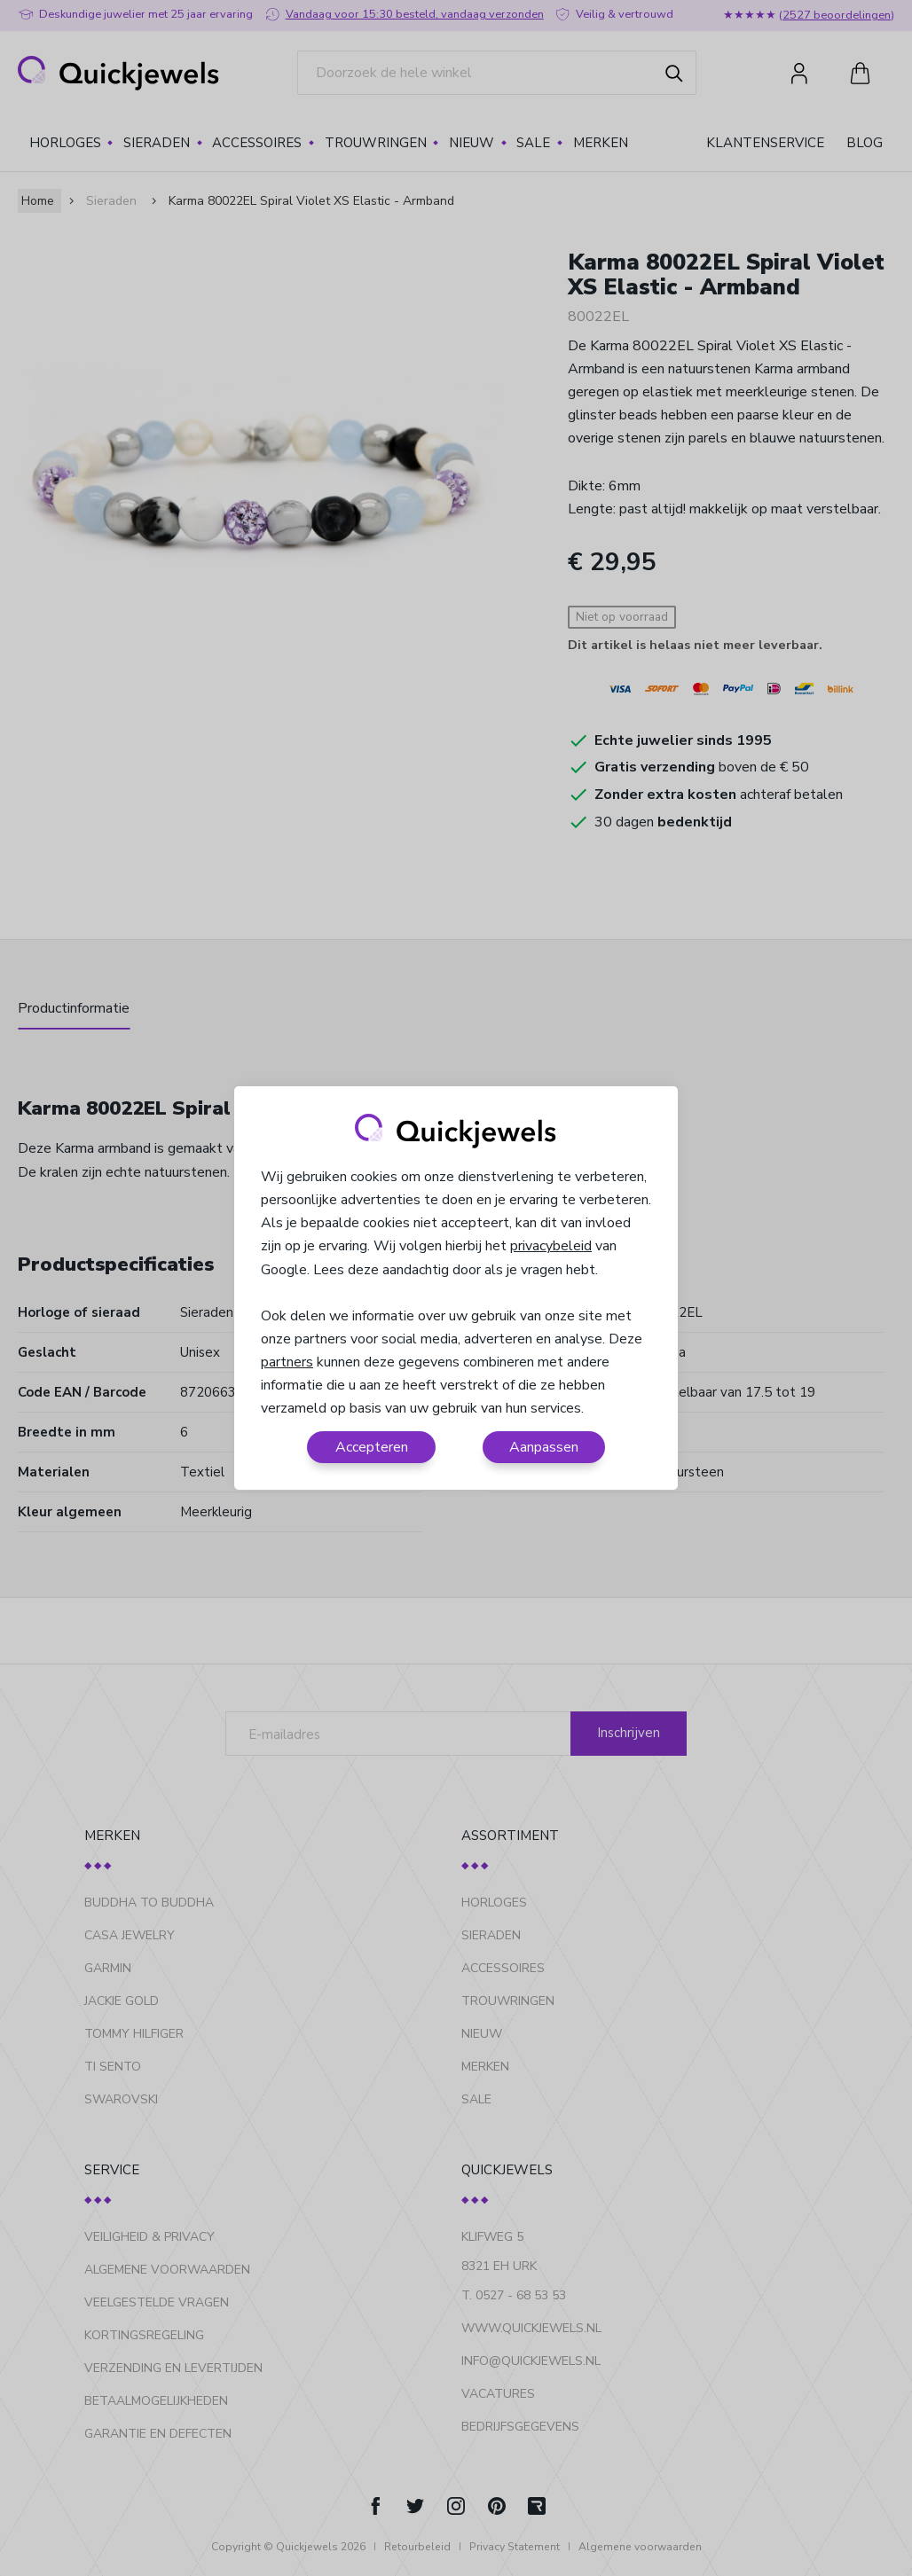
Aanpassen (543, 1447)
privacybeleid (551, 1246)
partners (287, 1362)
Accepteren (371, 1447)
